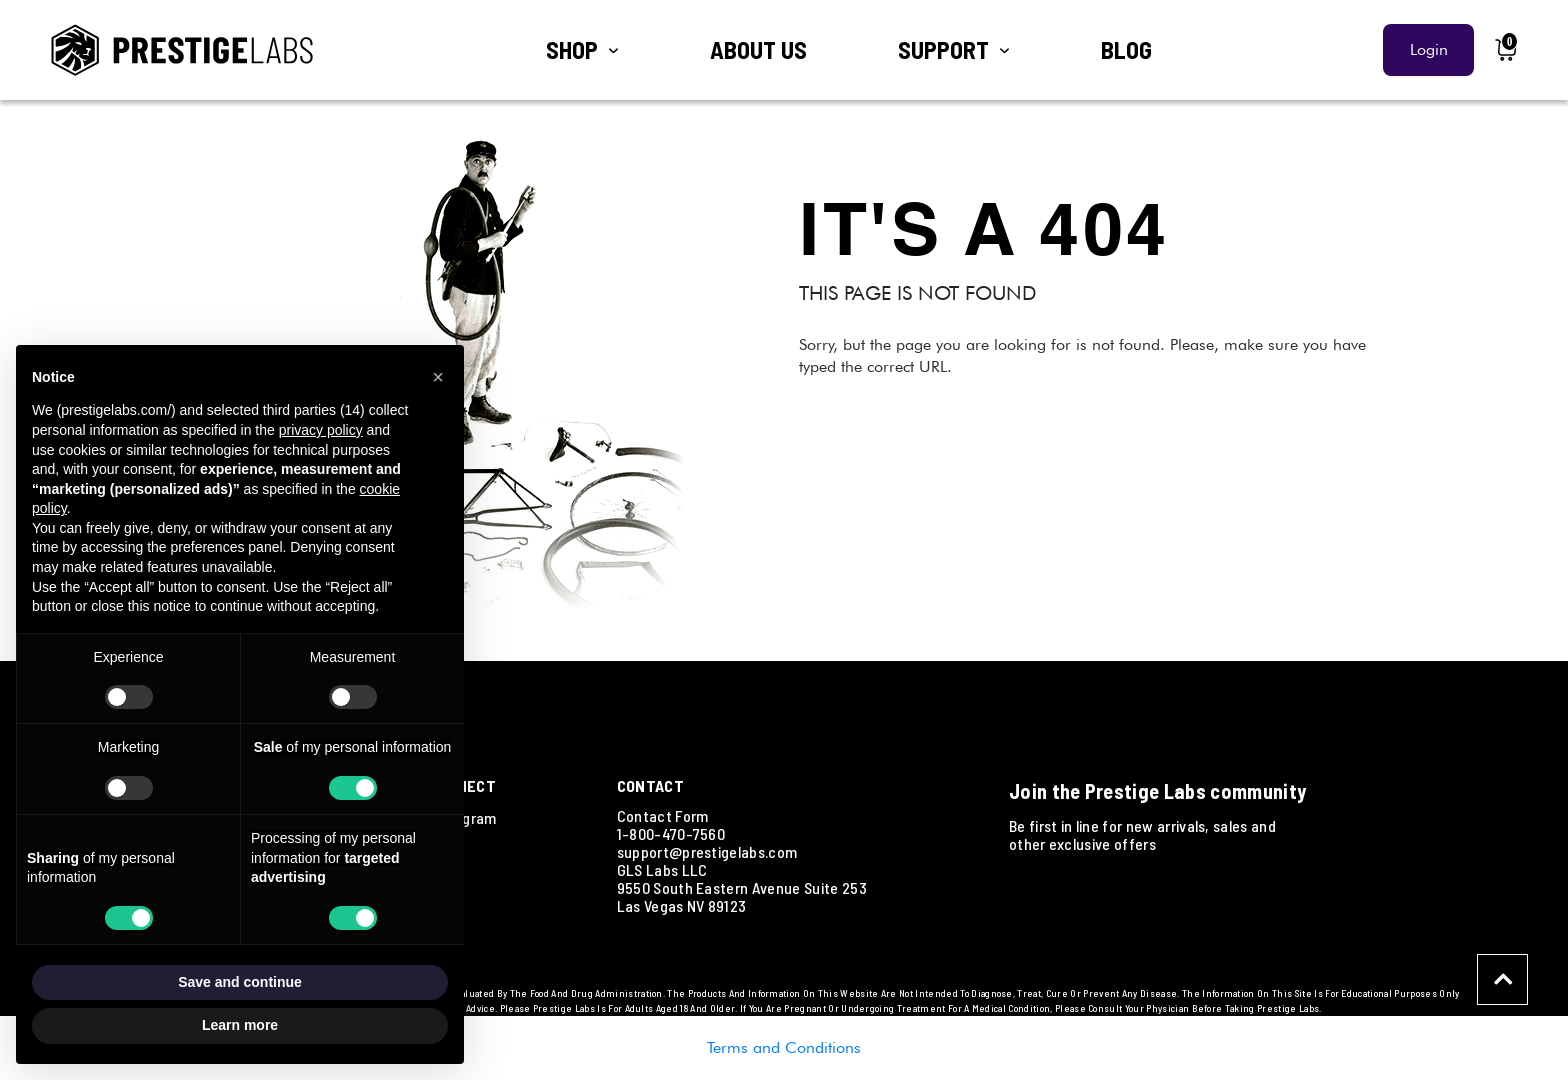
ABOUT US (758, 49)
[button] (438, 377)
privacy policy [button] (321, 430)
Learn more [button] (240, 1025)
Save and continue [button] (240, 982)
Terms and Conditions (784, 1047)
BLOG (1126, 49)
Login (1429, 49)
